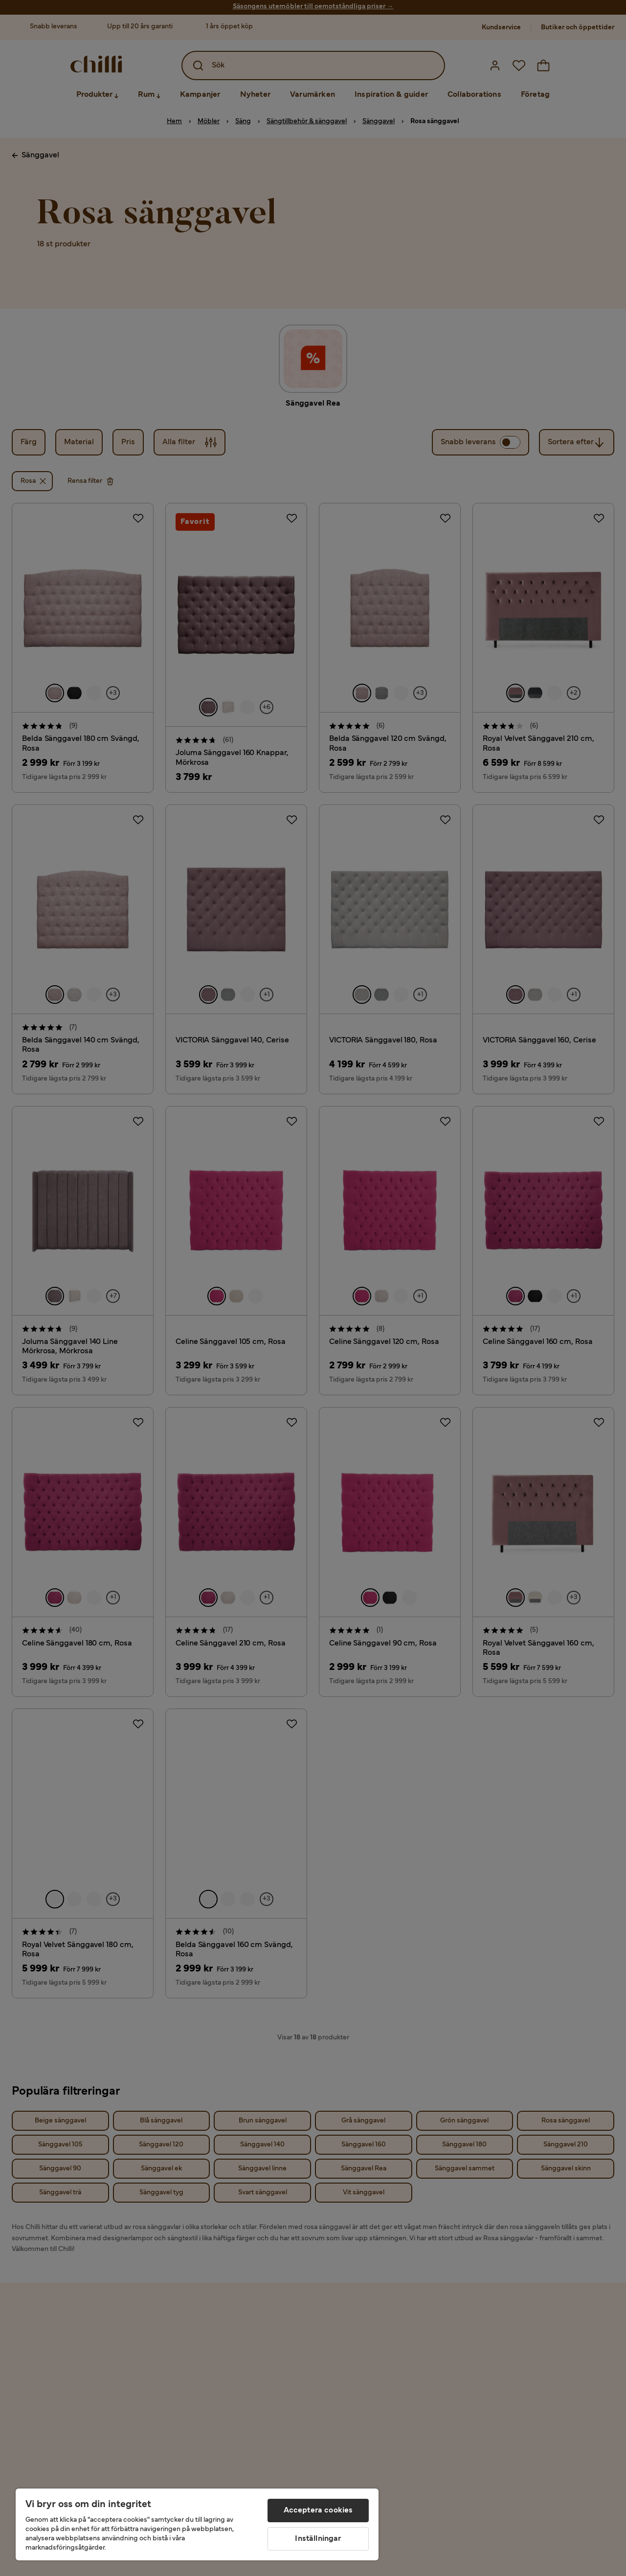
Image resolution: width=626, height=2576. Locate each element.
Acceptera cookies (318, 2510)
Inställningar (318, 2538)
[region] (197, 2524)
